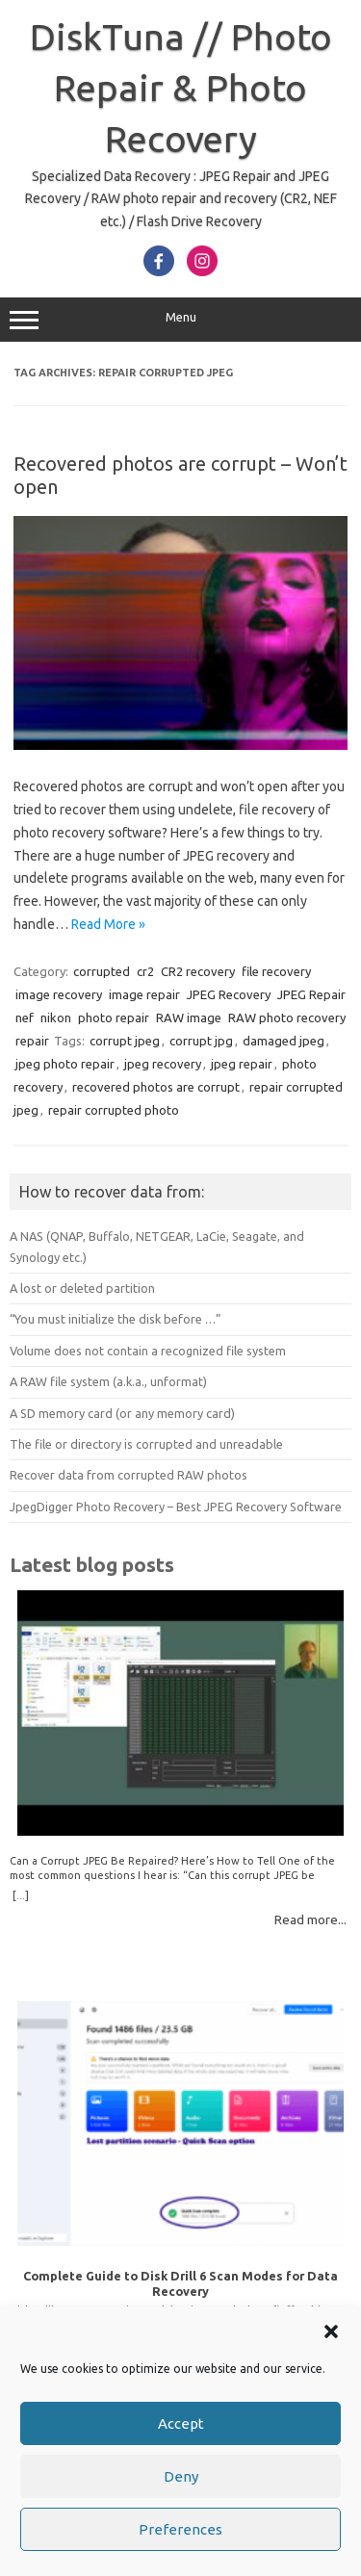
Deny (181, 2476)
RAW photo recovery (287, 1017)
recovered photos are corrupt (156, 1087)
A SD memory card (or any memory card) (122, 1413)
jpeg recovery (162, 1063)
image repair (144, 994)
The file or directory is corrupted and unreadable (146, 1444)
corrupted (101, 971)
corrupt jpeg (125, 1040)
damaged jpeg (283, 1040)
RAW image (188, 1017)
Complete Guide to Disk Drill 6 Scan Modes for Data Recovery (180, 2283)
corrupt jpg (201, 1040)
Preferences (180, 2529)
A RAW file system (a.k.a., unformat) (108, 1381)
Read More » (108, 924)
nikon (55, 1017)
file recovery (276, 971)
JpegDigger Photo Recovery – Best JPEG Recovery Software (176, 1506)
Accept (181, 2423)
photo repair (113, 1017)
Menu (180, 319)
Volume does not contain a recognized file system (148, 1350)
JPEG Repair (311, 994)
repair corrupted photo (113, 1110)
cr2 (145, 971)
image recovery (58, 994)
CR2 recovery (198, 971)
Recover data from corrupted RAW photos (128, 1474)
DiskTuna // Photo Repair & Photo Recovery (181, 87)
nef (24, 1017)
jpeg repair (241, 1063)
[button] (331, 2331)
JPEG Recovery (229, 994)
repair (32, 1040)
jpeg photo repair (65, 1063)
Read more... (310, 1919)
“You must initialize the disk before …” (115, 1319)
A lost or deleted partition (82, 1288)
